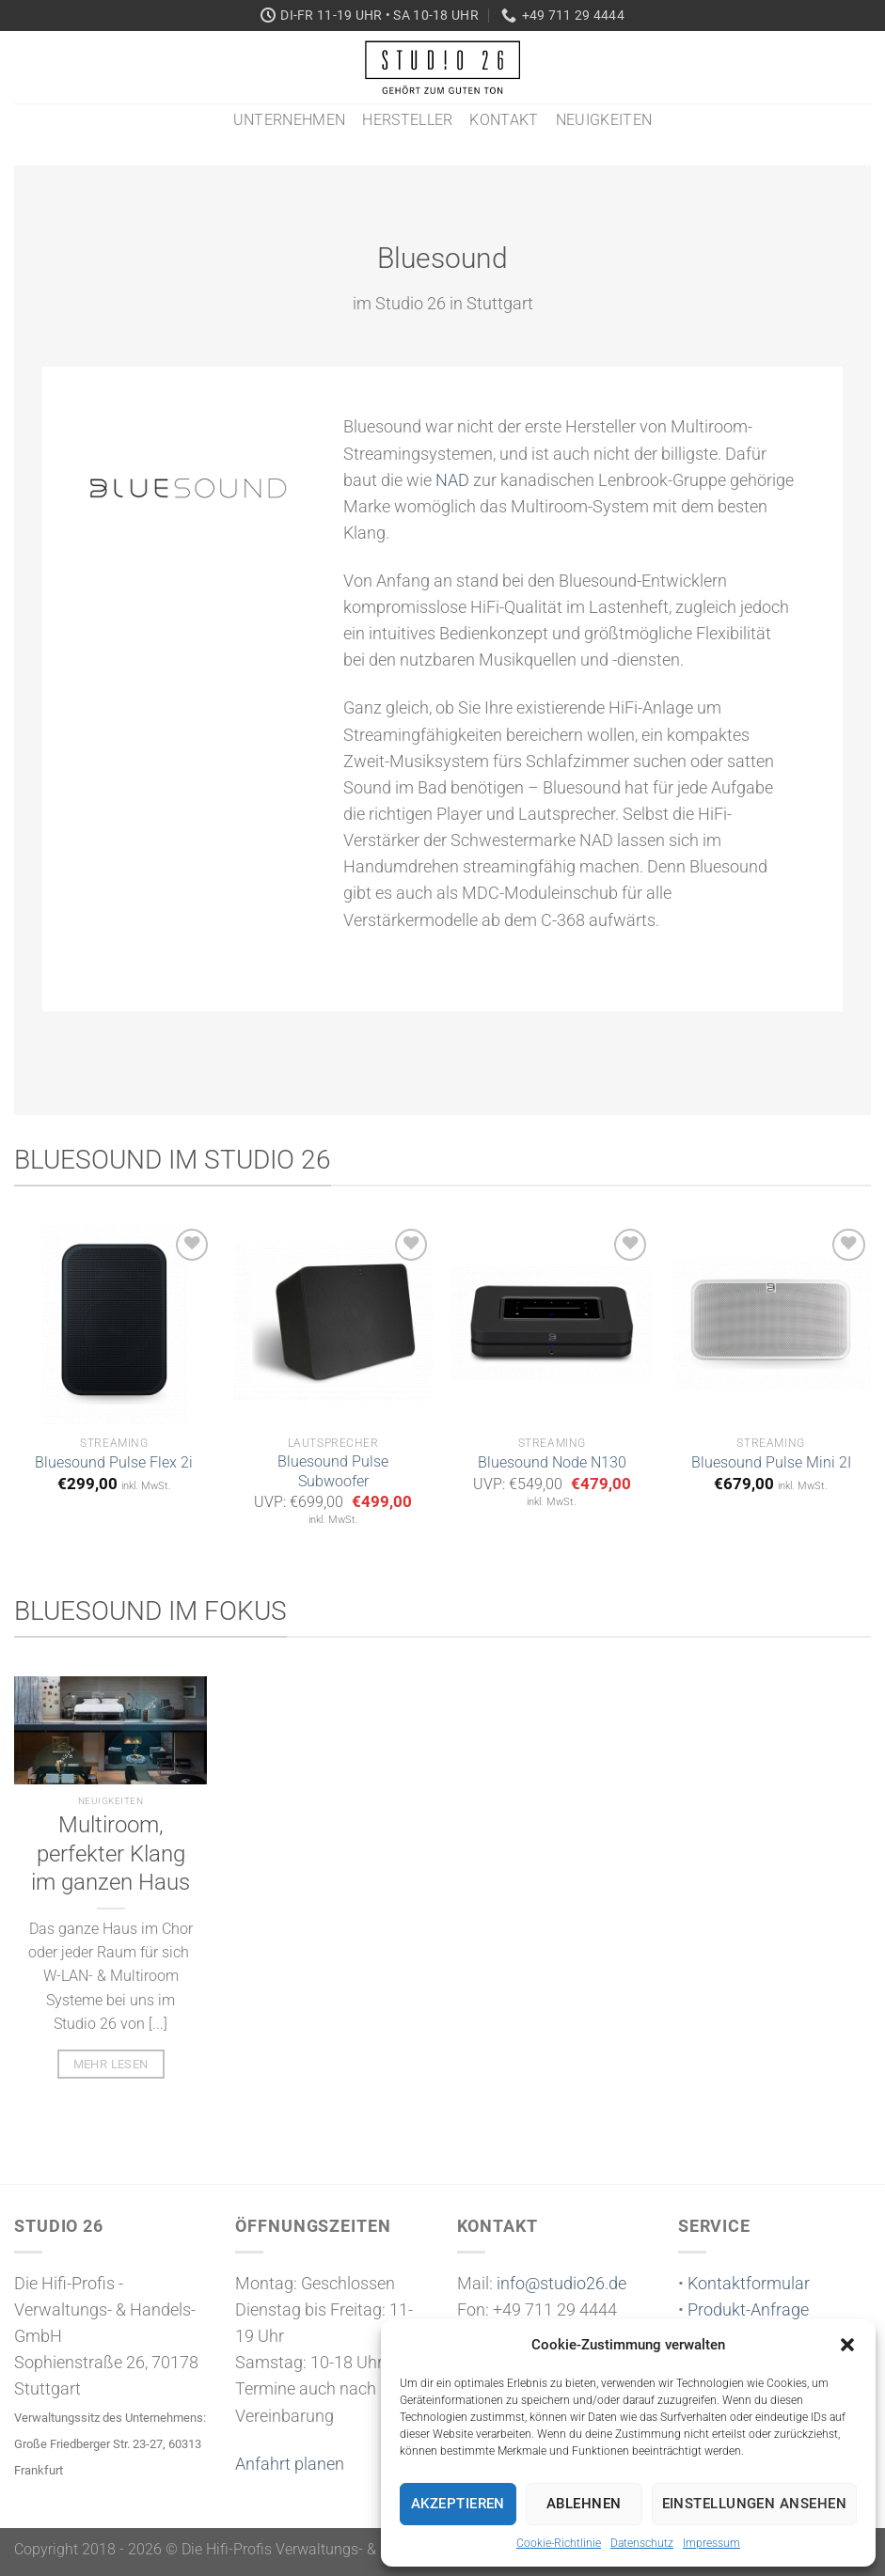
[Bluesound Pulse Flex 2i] (114, 1324)
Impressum (711, 2543)
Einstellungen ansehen (754, 2503)
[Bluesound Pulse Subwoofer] (333, 1324)
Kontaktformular (748, 2283)
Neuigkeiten (604, 120)
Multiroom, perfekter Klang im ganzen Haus (110, 1854)
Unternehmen (289, 120)
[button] (847, 2344)
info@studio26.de (561, 2283)
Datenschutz (641, 2543)
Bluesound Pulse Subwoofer (332, 1471)
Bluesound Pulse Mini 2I (771, 1462)
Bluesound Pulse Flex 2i (114, 1462)
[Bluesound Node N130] (551, 1324)
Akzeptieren (458, 2503)
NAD (452, 480)
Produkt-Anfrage (748, 2310)
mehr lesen (111, 2064)
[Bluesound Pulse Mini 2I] (771, 1324)
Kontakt (503, 120)
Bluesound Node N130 (552, 1462)
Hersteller (407, 120)
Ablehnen (584, 2503)
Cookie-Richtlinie (558, 2543)
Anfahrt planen (289, 2464)
